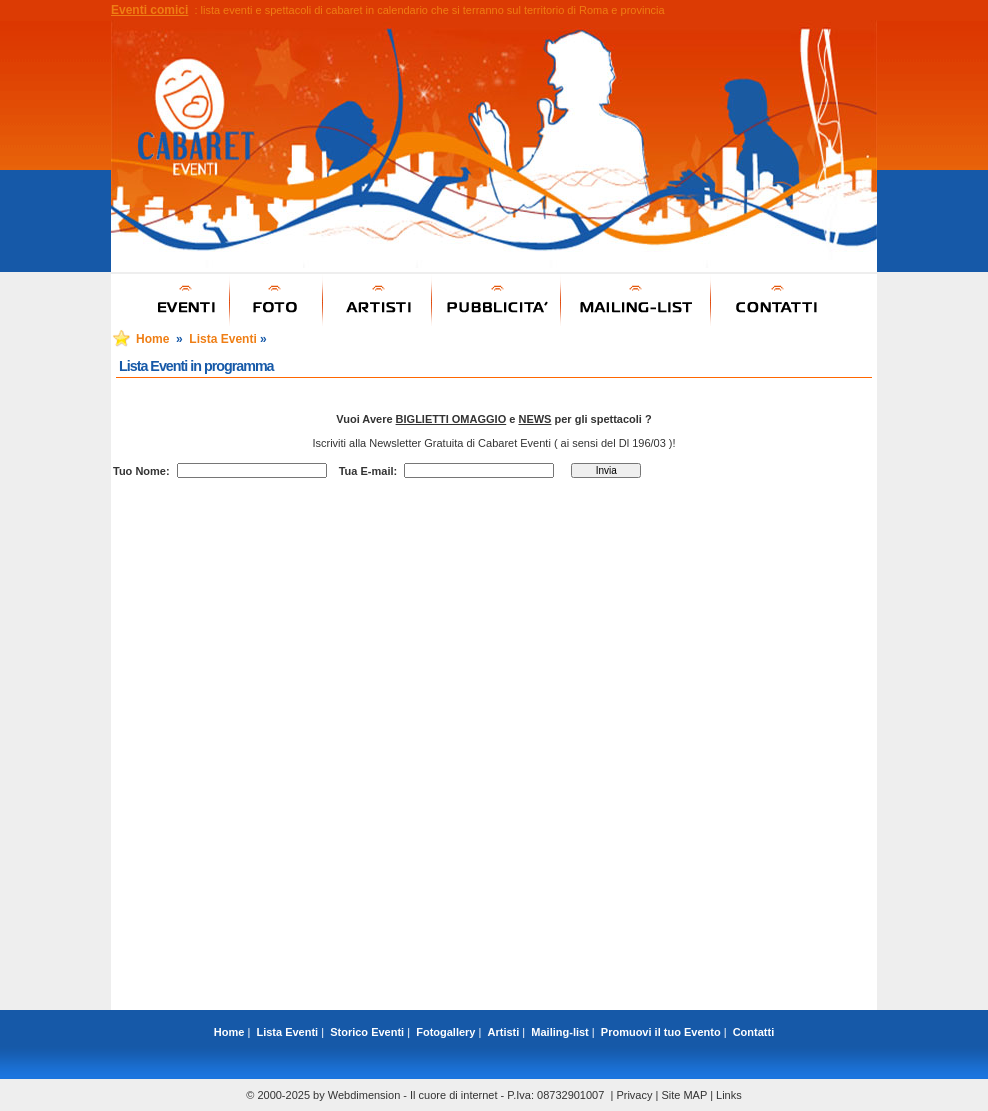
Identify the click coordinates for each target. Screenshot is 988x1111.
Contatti (754, 1032)
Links (729, 1095)
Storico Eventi (367, 1032)
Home (152, 339)
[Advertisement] (494, 965)
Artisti (504, 1032)
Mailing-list (559, 1032)
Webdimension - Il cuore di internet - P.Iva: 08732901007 (466, 1095)
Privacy (634, 1095)
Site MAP (684, 1095)
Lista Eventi (222, 339)
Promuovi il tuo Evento (661, 1032)
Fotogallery (445, 1032)
